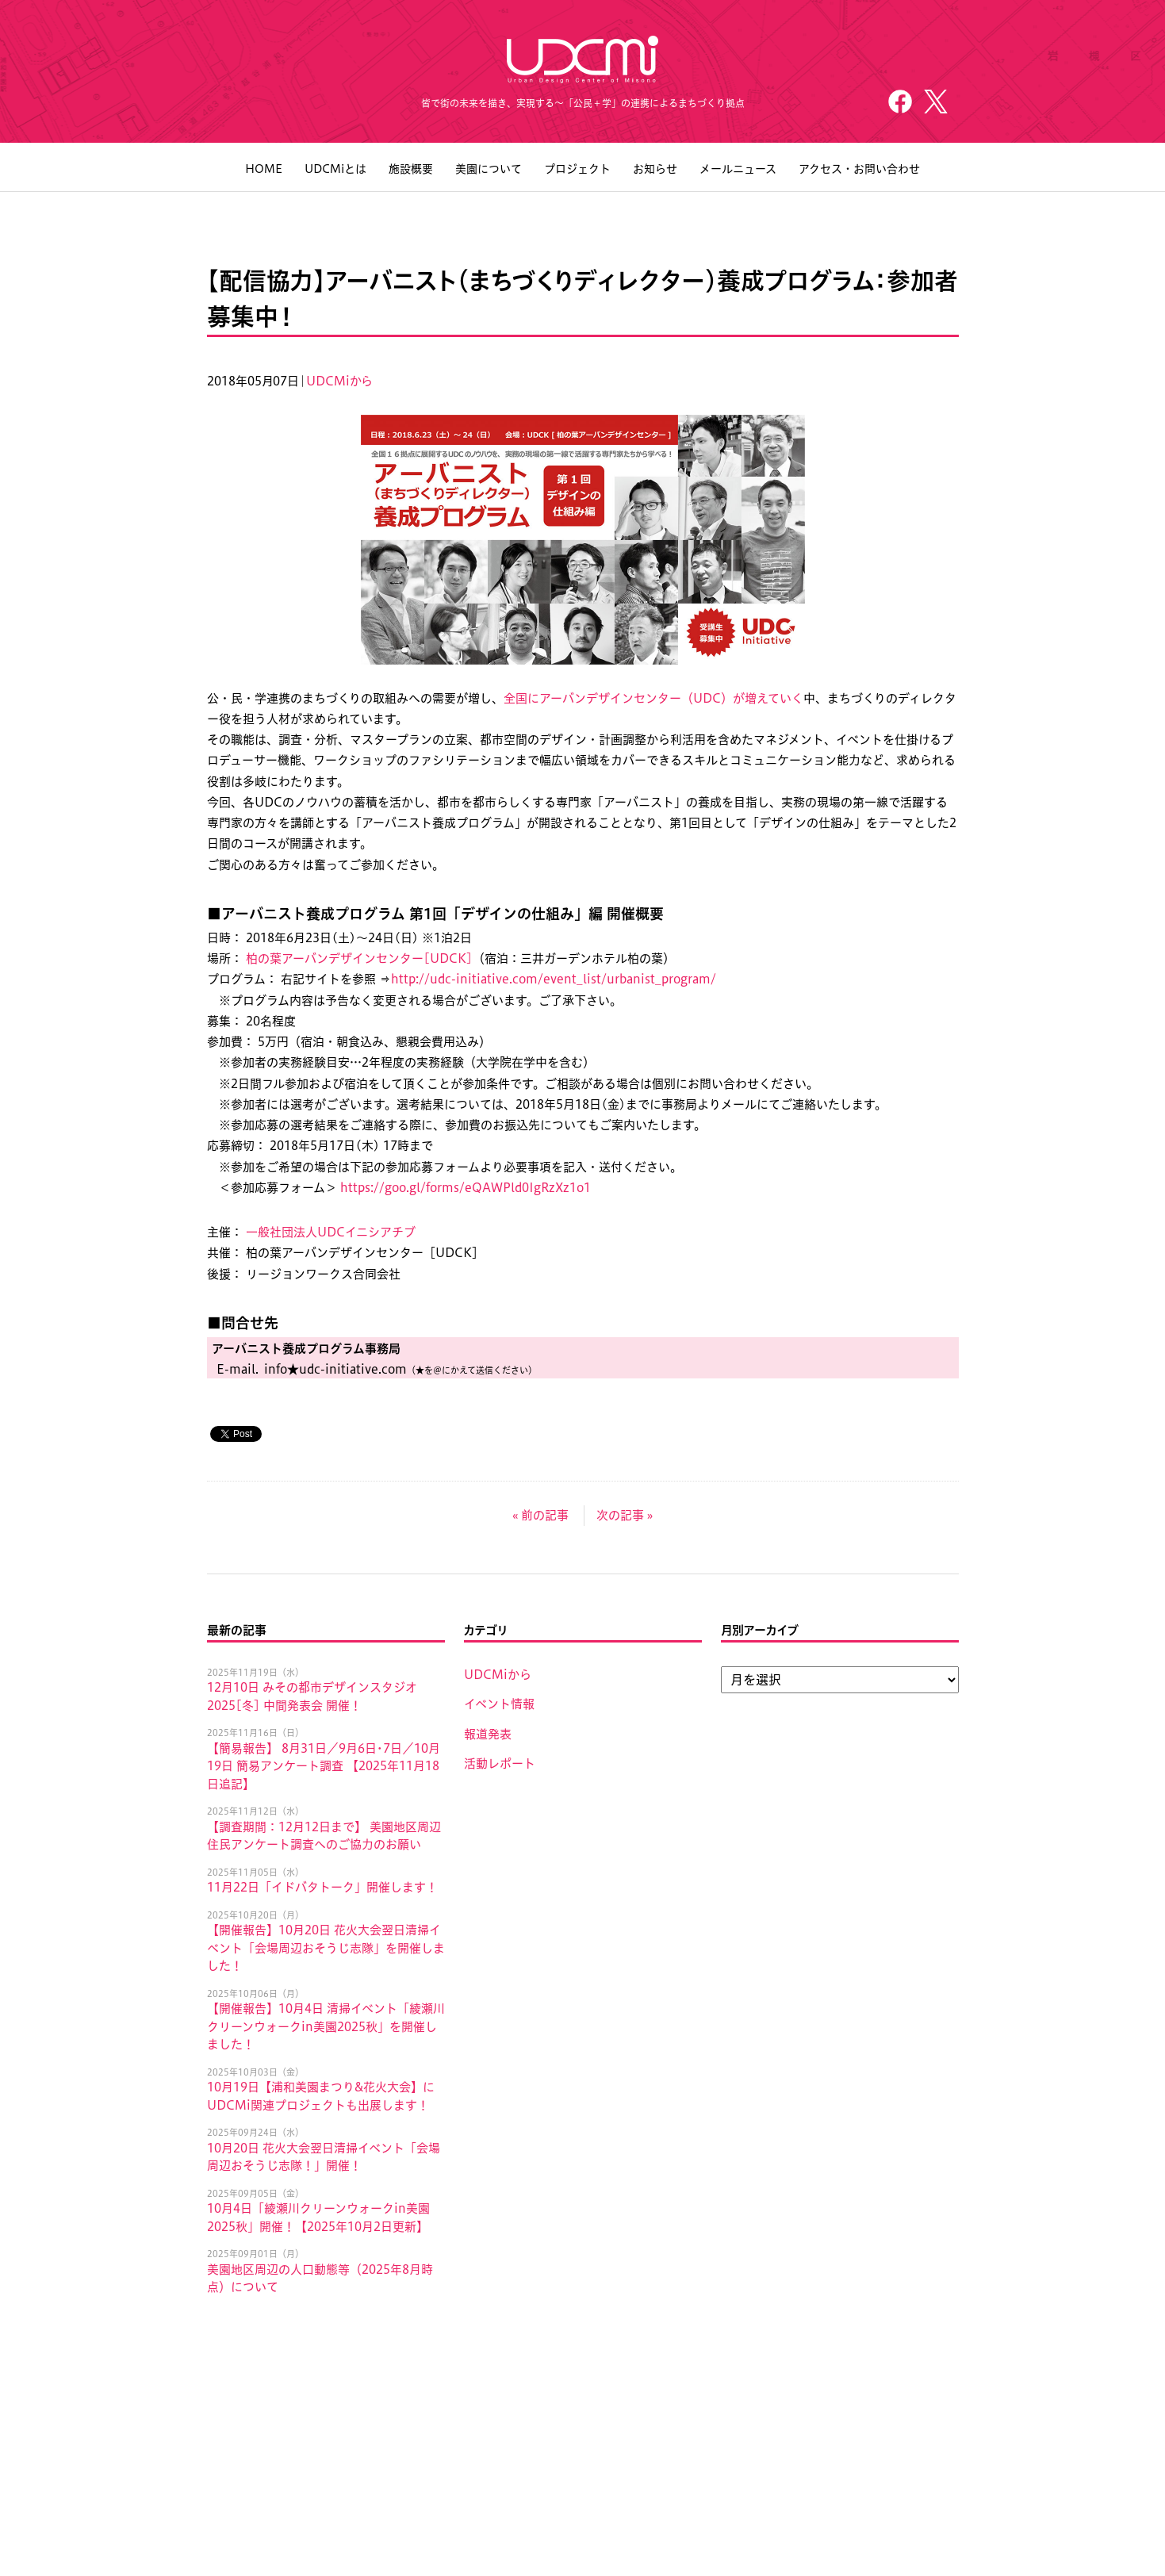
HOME (263, 168)
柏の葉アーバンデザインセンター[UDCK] (359, 958)
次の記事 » (624, 1515)
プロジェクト (577, 168)
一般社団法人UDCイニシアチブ (331, 1232)
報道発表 (488, 1734)
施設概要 (411, 168)
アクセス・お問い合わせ (859, 168)
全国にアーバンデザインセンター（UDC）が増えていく (653, 698)
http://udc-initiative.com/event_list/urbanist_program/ (553, 979)
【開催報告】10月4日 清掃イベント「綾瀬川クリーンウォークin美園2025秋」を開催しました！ (326, 2026)
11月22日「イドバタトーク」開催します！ (322, 1887)
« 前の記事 (540, 1515)
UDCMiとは (335, 168)
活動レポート (499, 1763)
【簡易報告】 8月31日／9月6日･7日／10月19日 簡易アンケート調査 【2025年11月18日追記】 (323, 1766)
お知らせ (655, 168)
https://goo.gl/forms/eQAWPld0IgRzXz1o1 (465, 1188)
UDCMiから (339, 381)
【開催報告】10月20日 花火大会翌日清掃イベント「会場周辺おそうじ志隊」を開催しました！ (326, 1948)
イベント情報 (499, 1704)
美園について (488, 168)
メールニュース (737, 168)
